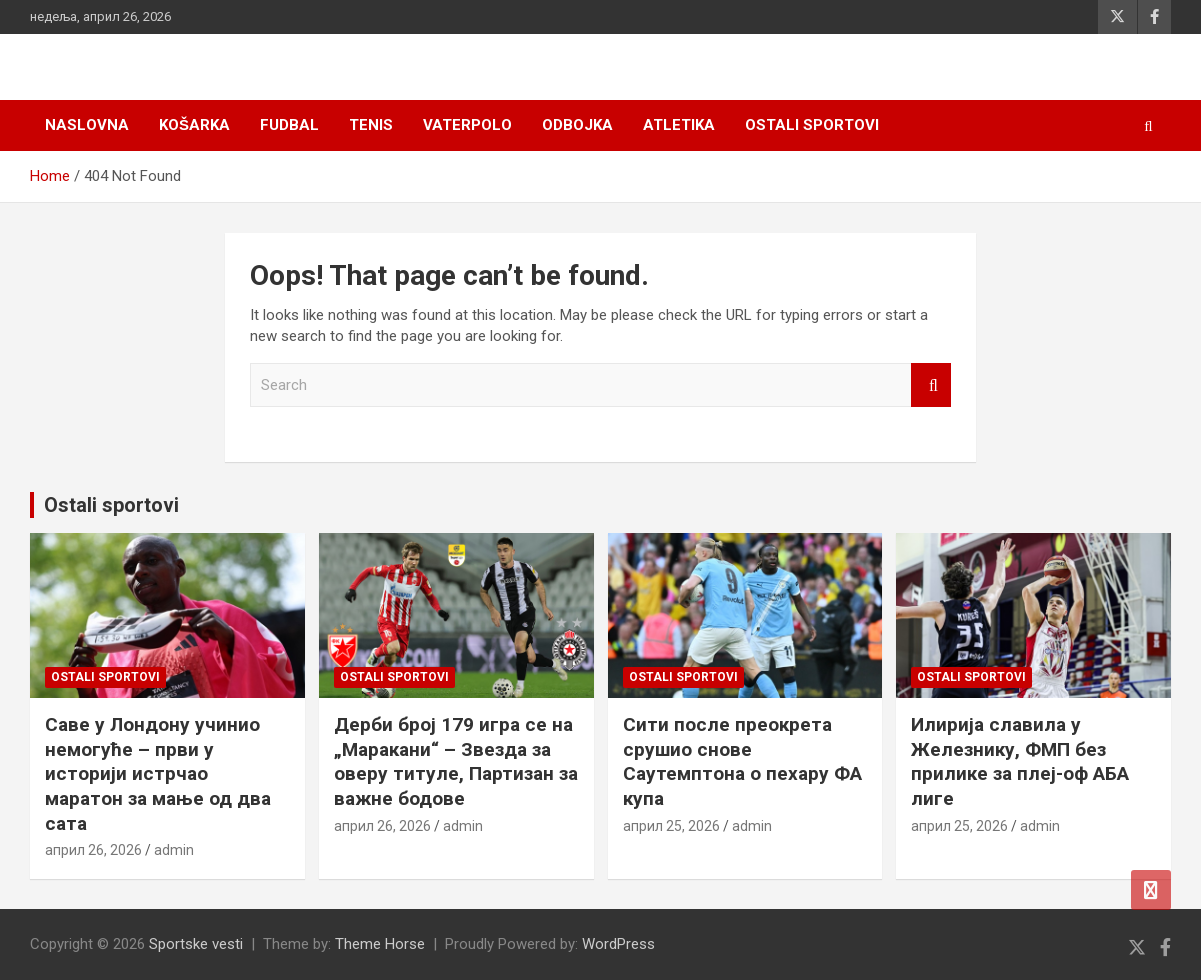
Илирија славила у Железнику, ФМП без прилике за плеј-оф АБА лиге (1020, 761)
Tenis (371, 125)
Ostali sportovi (812, 125)
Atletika (679, 125)
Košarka (194, 125)
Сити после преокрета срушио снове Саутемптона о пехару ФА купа (742, 761)
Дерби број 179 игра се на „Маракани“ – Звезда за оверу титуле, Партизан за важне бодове (456, 761)
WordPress (618, 944)
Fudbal (289, 125)
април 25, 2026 (671, 826)
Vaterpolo (467, 125)
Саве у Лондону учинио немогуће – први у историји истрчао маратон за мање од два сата (158, 774)
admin (174, 850)
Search (931, 385)
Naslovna (87, 125)
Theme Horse (380, 944)
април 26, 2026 (93, 850)
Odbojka (577, 125)
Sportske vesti (196, 944)
